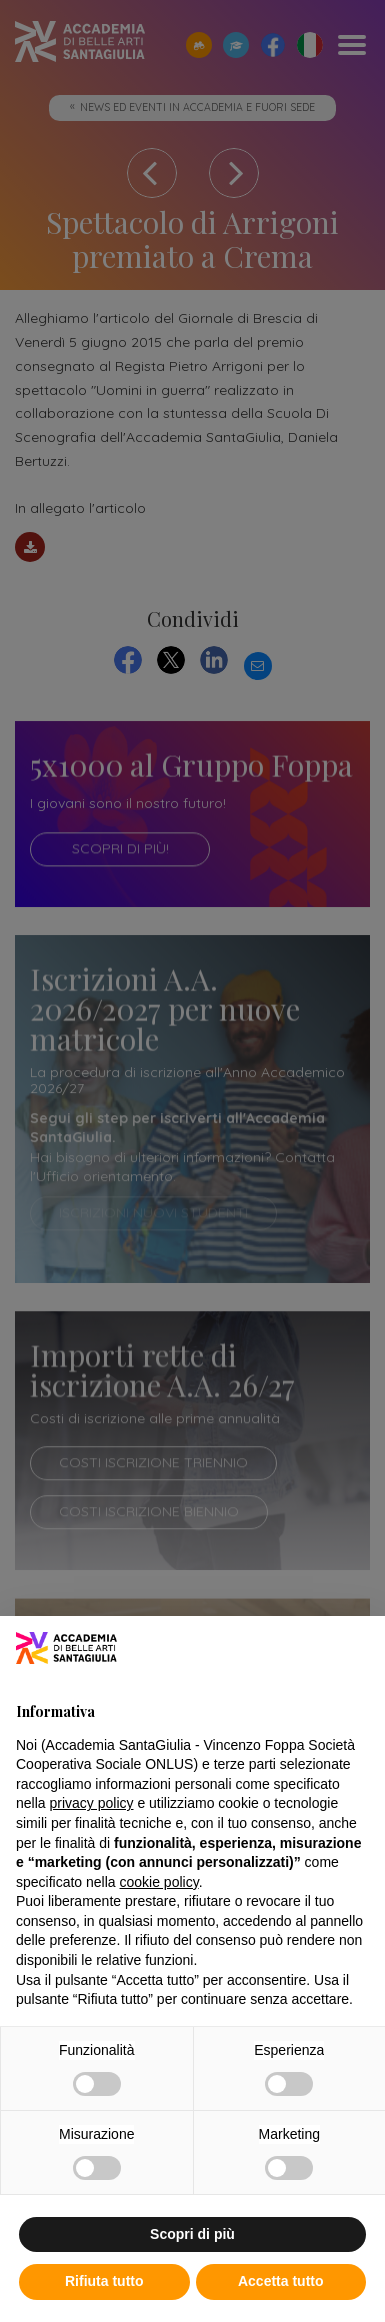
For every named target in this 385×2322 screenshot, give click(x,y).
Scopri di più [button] (192, 2234)
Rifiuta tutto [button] (104, 2281)
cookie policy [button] (159, 1882)
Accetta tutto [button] (281, 2281)
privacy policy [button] (91, 1803)
